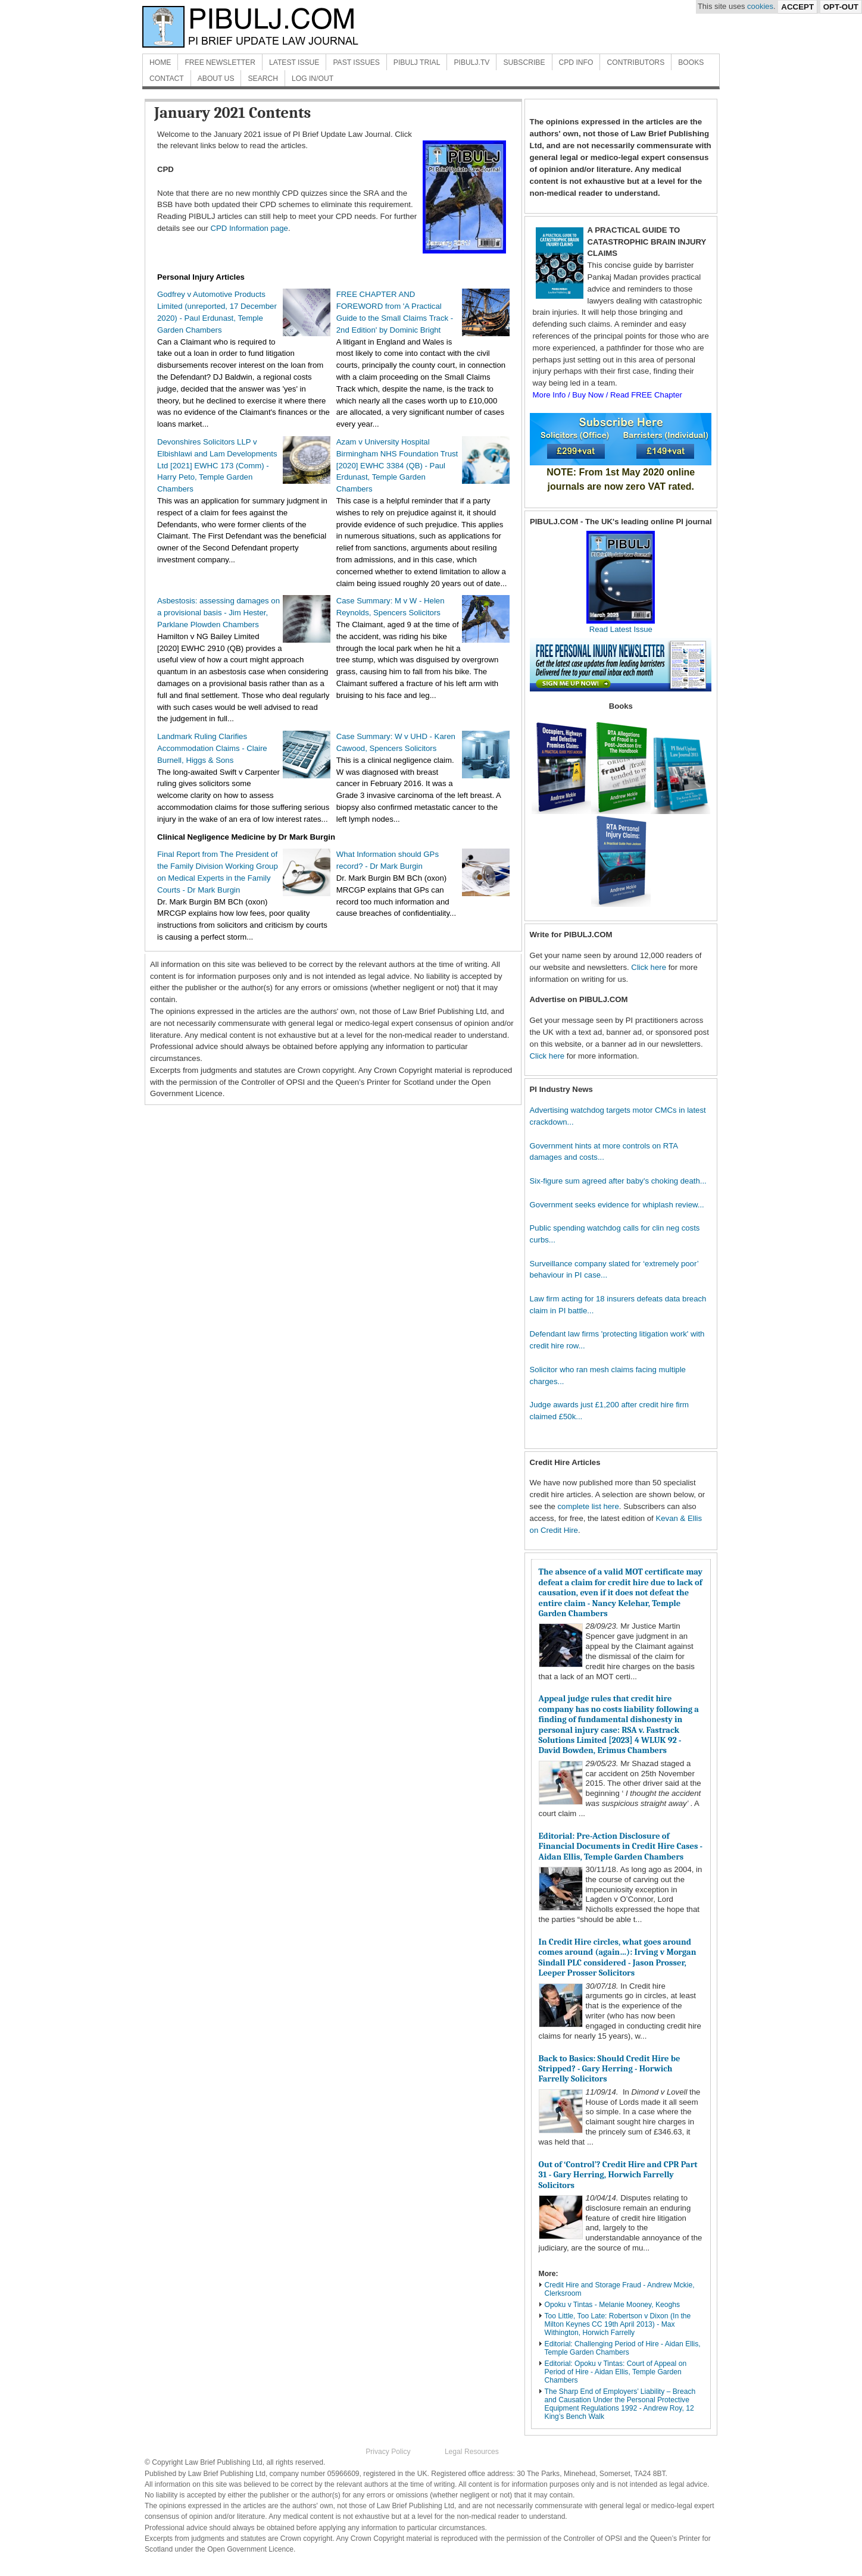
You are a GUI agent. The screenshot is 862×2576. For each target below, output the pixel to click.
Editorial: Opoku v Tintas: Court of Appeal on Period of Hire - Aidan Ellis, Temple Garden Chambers (616, 2371)
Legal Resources (472, 2451)
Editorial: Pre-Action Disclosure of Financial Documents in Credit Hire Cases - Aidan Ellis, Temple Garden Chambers (621, 1846)
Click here (648, 967)
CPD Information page (249, 228)
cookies (760, 6)
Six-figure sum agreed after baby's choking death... (618, 1180)
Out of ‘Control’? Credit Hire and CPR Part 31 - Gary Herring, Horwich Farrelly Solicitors (618, 2174)
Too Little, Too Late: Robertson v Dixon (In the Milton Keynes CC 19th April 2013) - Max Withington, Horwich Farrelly (618, 2324)
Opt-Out (840, 6)
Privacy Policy (388, 2451)
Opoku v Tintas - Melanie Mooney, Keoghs (612, 2304)
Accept (797, 6)
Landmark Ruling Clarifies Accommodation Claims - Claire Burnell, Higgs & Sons (212, 748)
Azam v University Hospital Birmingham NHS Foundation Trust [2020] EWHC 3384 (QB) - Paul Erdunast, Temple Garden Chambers (397, 465)
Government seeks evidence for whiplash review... (617, 1204)
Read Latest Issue (620, 625)
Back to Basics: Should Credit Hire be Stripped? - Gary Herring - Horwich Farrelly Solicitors (609, 2069)
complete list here (588, 1506)
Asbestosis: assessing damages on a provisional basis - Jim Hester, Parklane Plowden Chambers (218, 612)
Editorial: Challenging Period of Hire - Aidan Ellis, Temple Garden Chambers (623, 2348)
